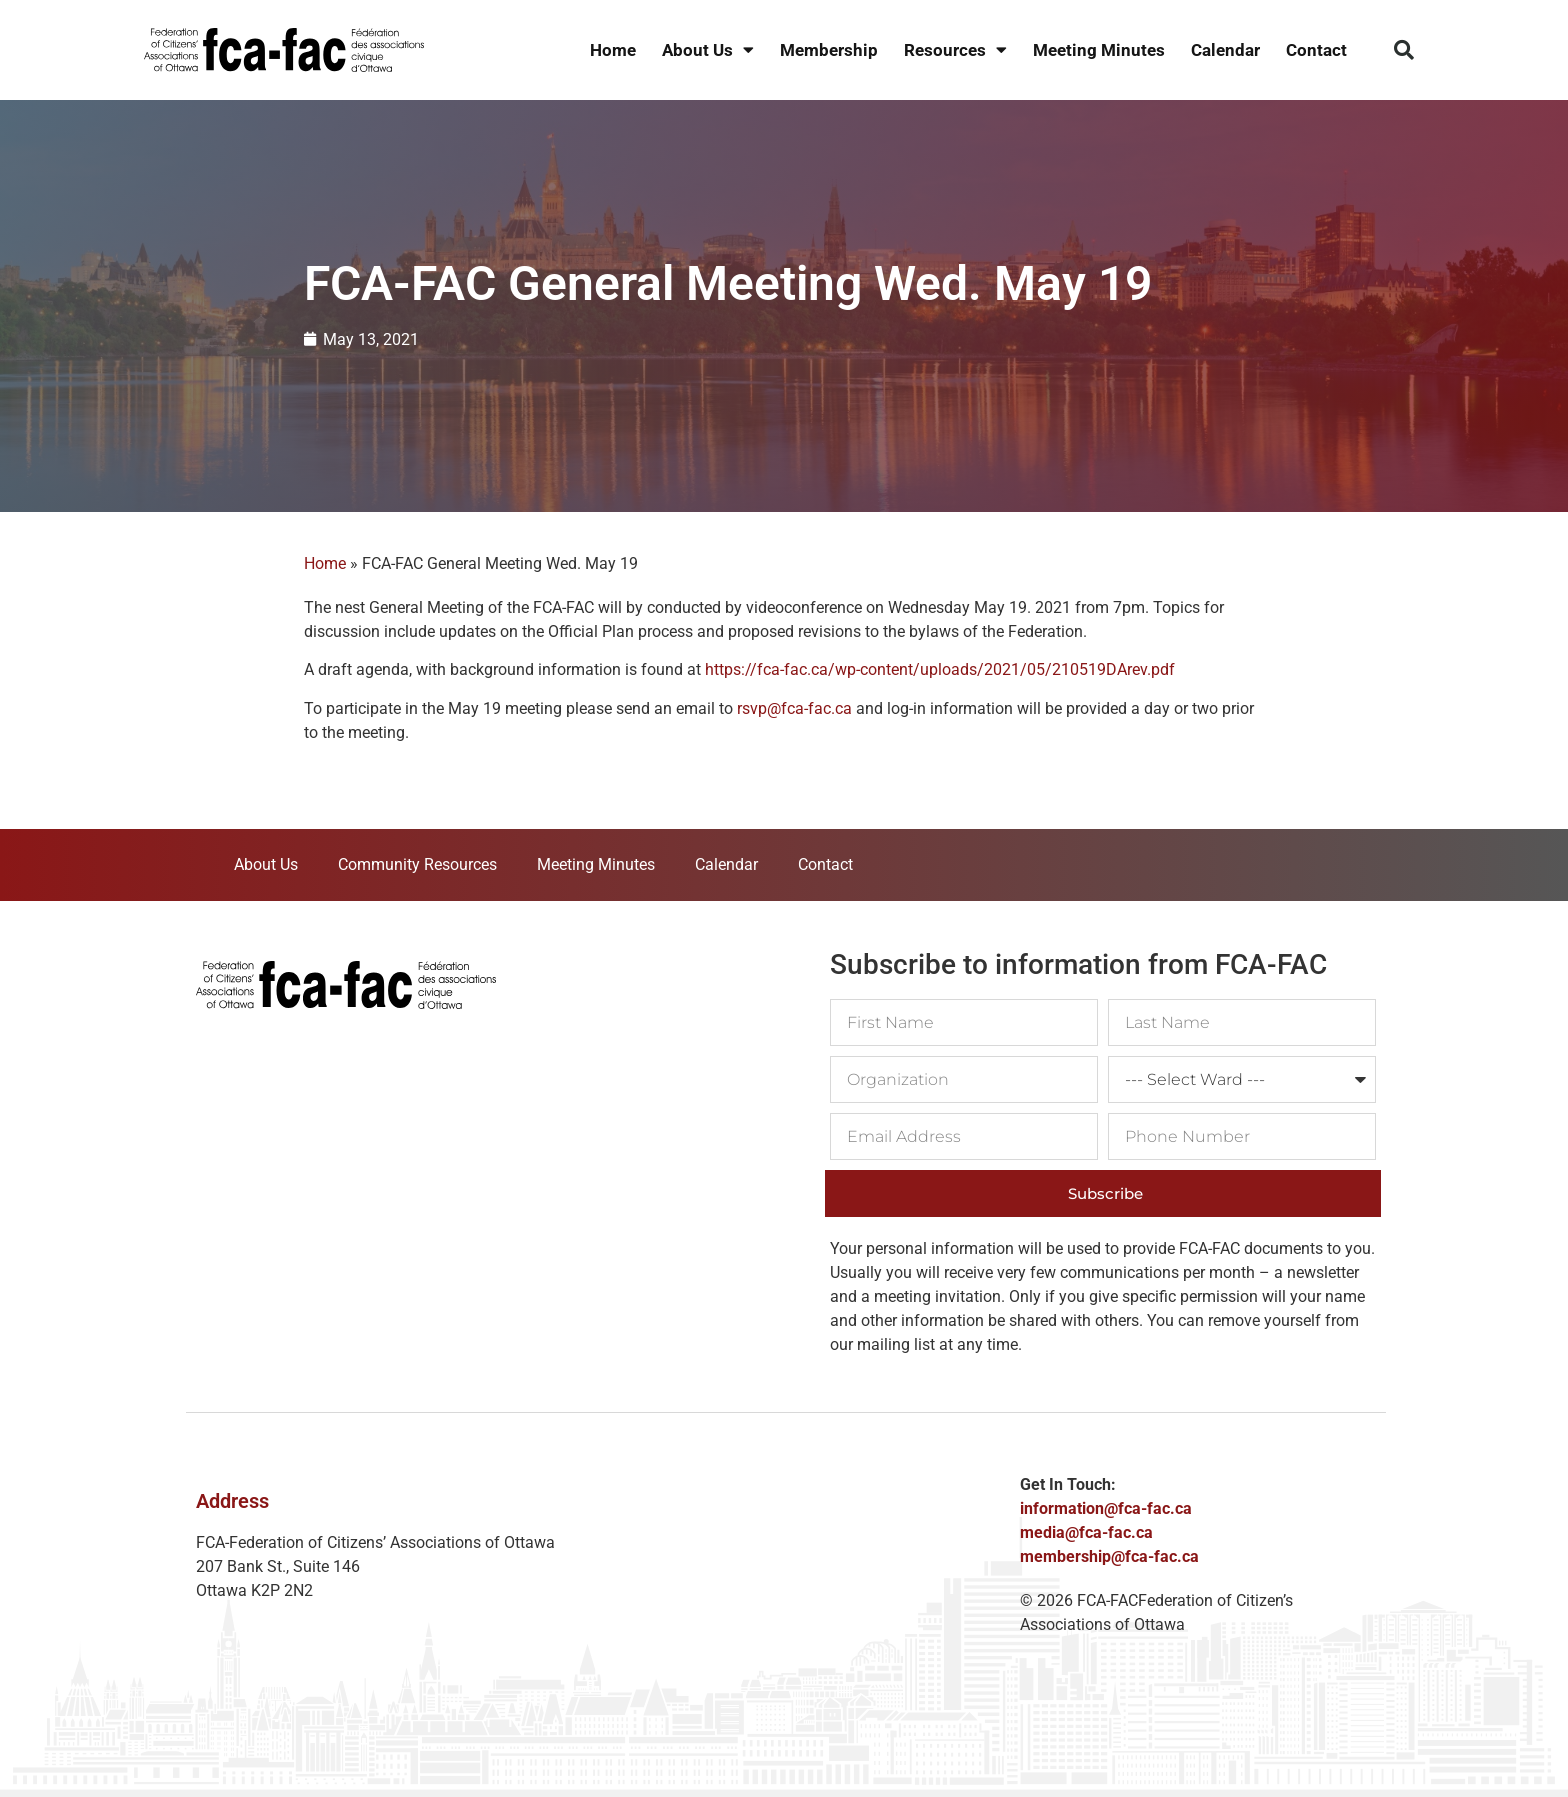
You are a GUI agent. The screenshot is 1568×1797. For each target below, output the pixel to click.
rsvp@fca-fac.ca (794, 708)
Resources (955, 50)
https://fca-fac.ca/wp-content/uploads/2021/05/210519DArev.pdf (938, 669)
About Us (708, 50)
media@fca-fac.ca (1086, 1532)
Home (613, 50)
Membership (829, 50)
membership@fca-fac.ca (1109, 1556)
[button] (1404, 50)
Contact (1316, 50)
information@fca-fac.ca (1106, 1508)
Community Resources (417, 864)
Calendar (1225, 50)
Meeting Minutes (1099, 50)
